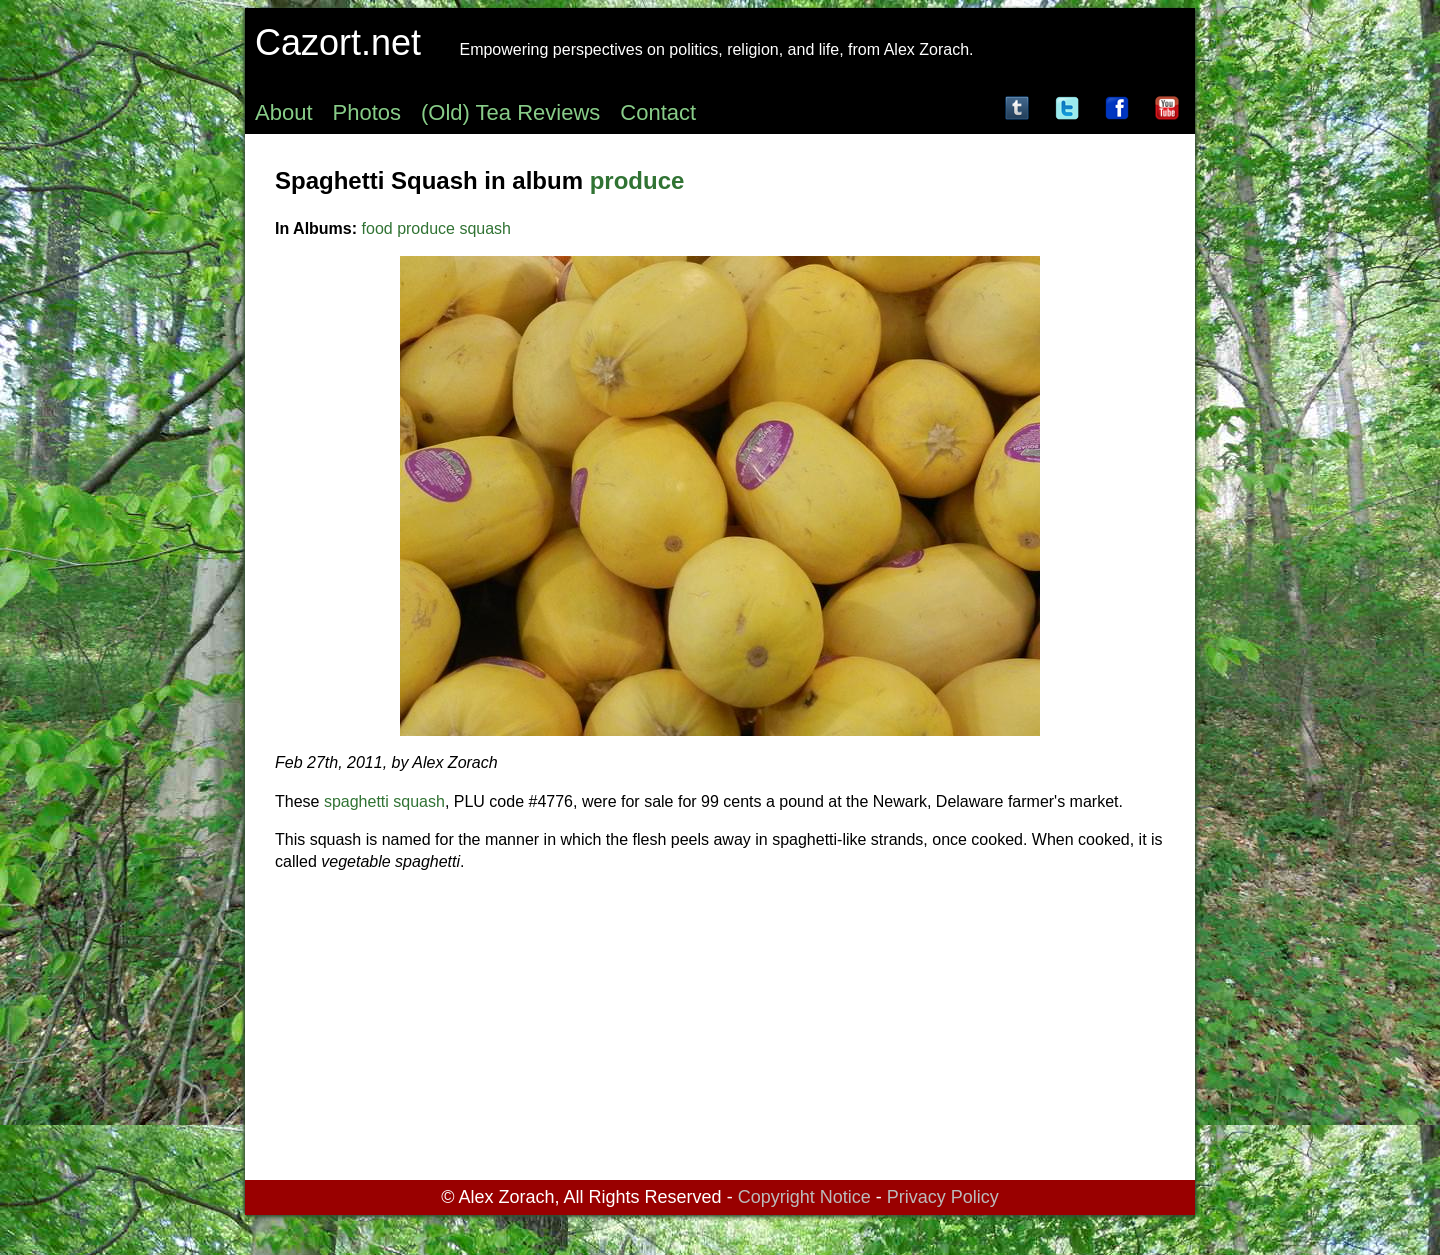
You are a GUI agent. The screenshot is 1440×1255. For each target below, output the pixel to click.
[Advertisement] (720, 1030)
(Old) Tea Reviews (510, 112)
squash (485, 228)
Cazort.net (338, 42)
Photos (367, 112)
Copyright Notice (804, 1197)
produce (637, 180)
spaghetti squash (384, 801)
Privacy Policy (943, 1197)
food (377, 228)
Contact (658, 112)
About (284, 112)
